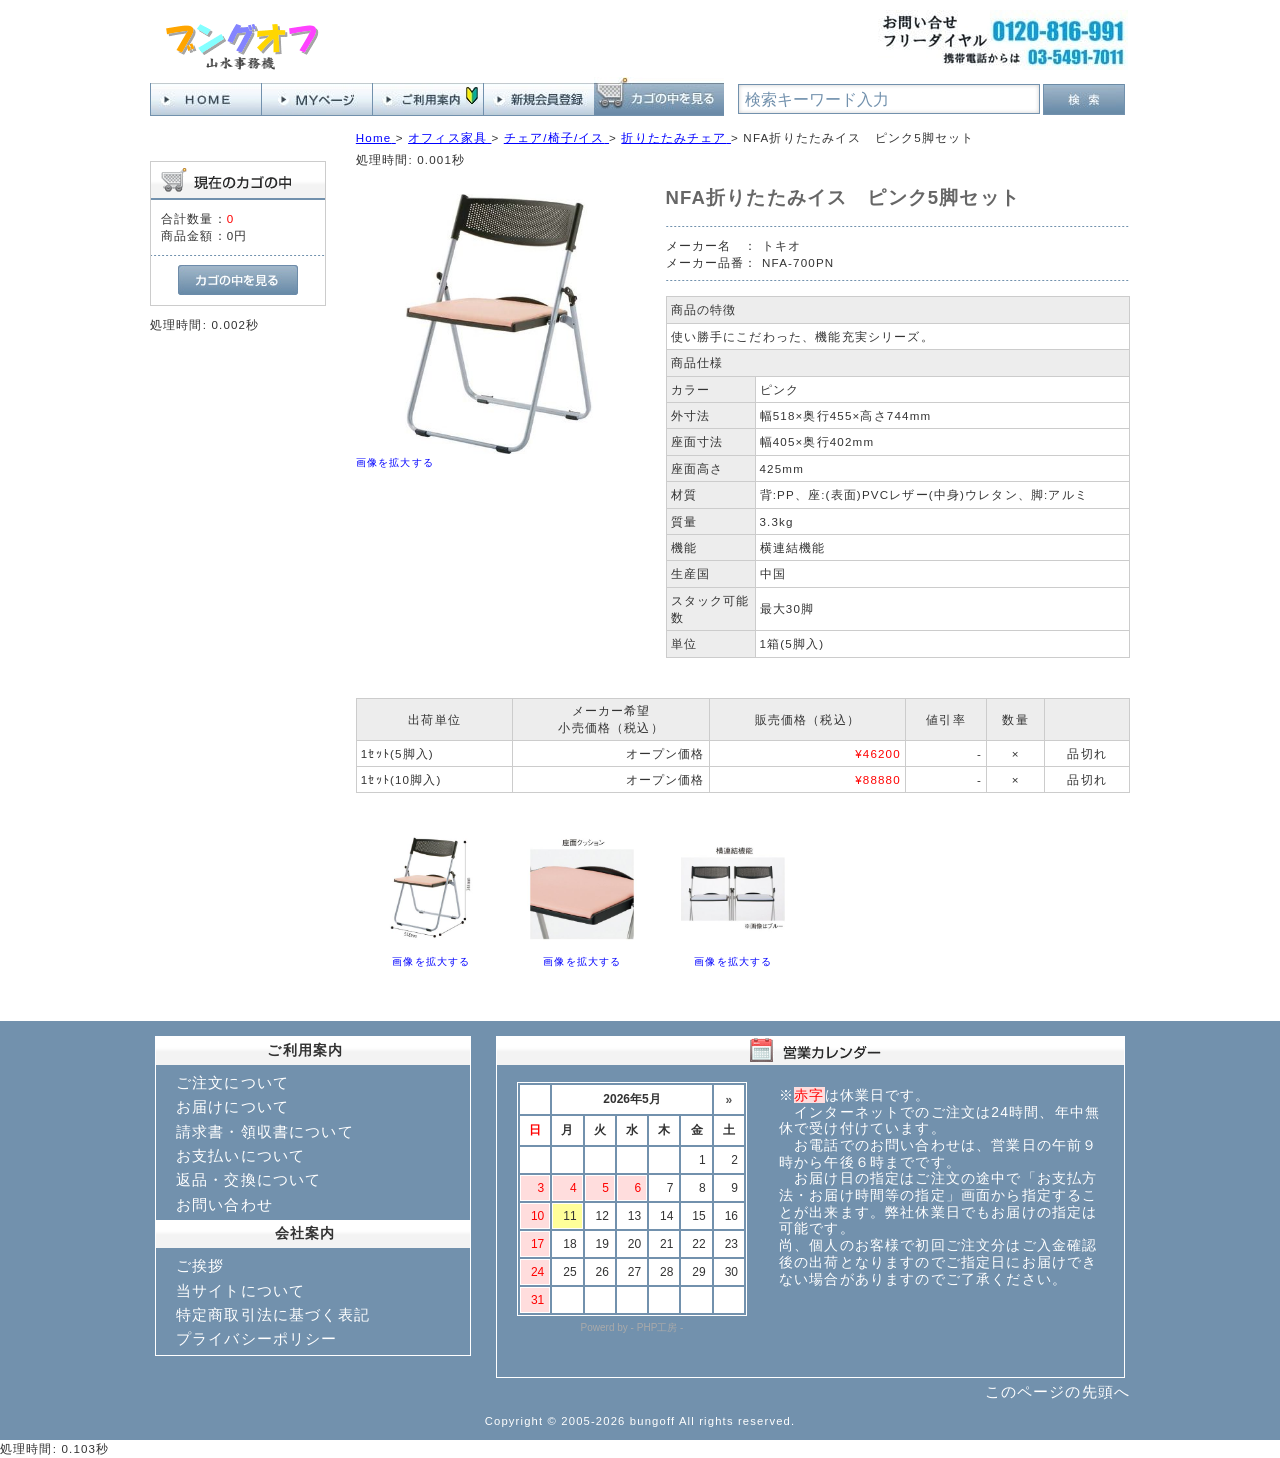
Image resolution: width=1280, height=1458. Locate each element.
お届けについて (232, 1106)
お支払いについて (240, 1155)
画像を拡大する (395, 462)
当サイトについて (240, 1290)
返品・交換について (248, 1179)
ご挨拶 (200, 1265)
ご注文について (232, 1082)
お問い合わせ (224, 1204)
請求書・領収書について (265, 1131)
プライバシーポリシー (257, 1338)
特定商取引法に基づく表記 (273, 1314)
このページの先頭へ (1057, 1391)
